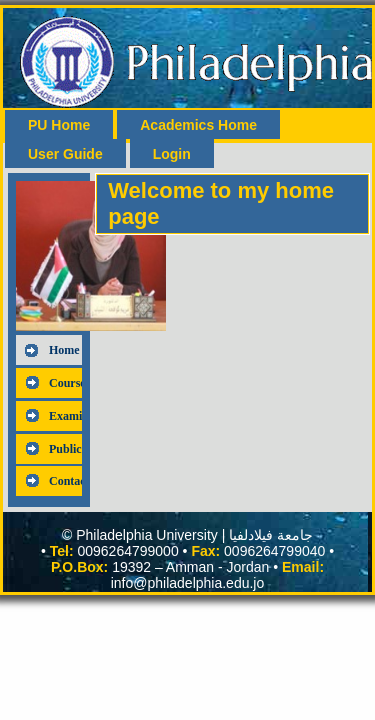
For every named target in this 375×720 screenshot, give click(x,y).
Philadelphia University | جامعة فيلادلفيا (194, 535)
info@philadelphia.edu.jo (188, 583)
